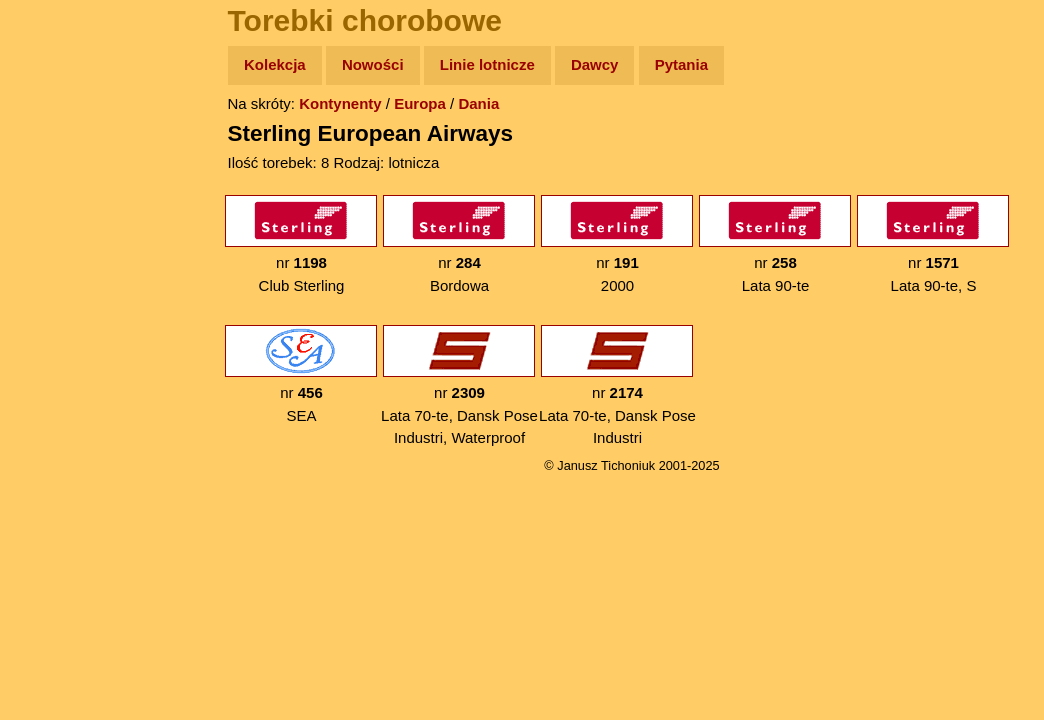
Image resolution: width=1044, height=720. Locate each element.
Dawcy (595, 64)
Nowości (373, 64)
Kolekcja (275, 64)
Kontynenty (340, 103)
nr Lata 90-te (775, 244)
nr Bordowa (459, 244)
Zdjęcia (59, 181)
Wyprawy (66, 142)
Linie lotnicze (487, 64)
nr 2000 (617, 244)
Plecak (57, 335)
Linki (51, 373)
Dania (478, 103)
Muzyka (60, 296)
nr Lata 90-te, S (933, 244)
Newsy (57, 219)
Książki (59, 258)
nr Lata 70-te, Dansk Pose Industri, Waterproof (459, 385)
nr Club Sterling (301, 244)
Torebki (60, 412)
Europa (420, 103)
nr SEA (301, 374)
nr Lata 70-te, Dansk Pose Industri (617, 385)
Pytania (681, 64)
